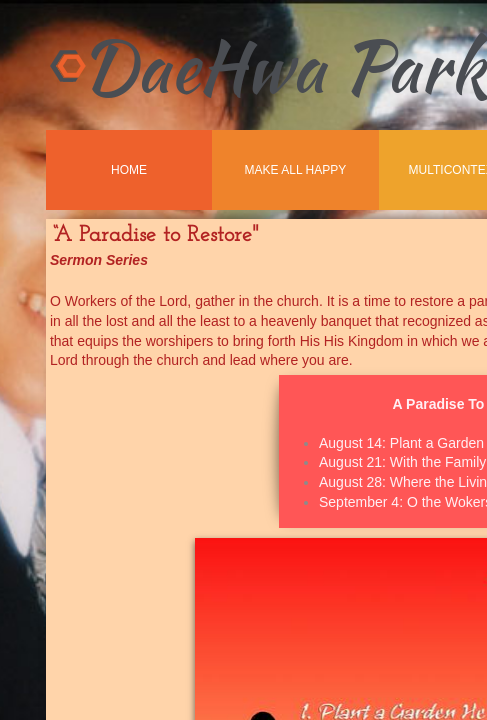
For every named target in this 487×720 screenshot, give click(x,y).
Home (129, 170)
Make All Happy (296, 170)
